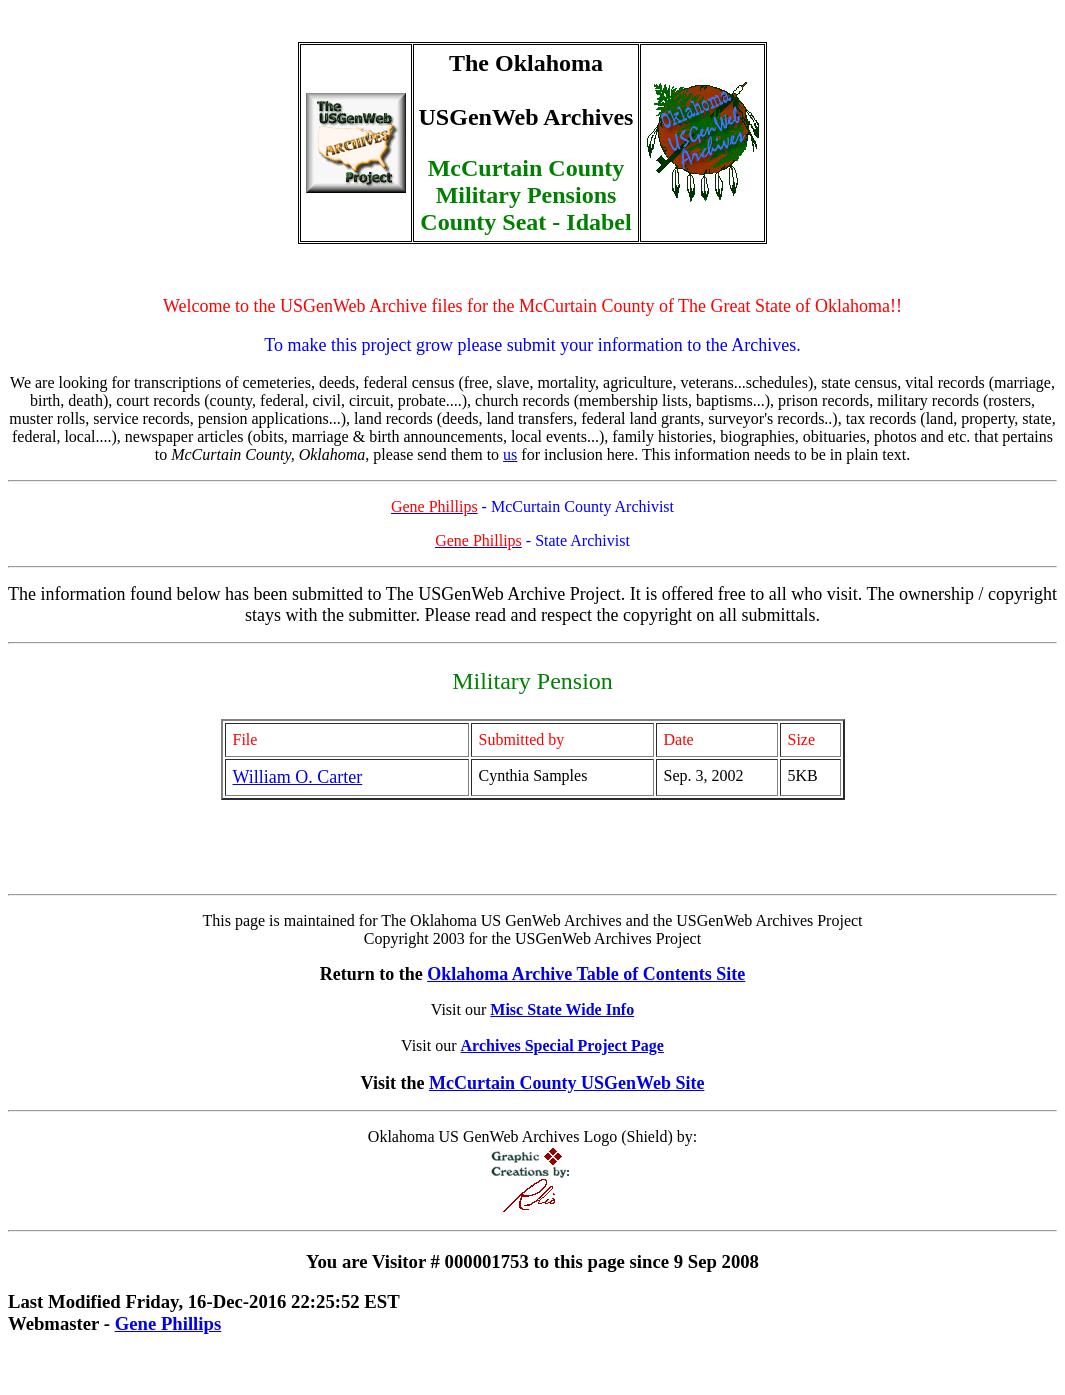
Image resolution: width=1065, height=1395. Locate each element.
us (510, 454)
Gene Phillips (168, 1323)
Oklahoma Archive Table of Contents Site (586, 974)
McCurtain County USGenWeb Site (567, 1083)
